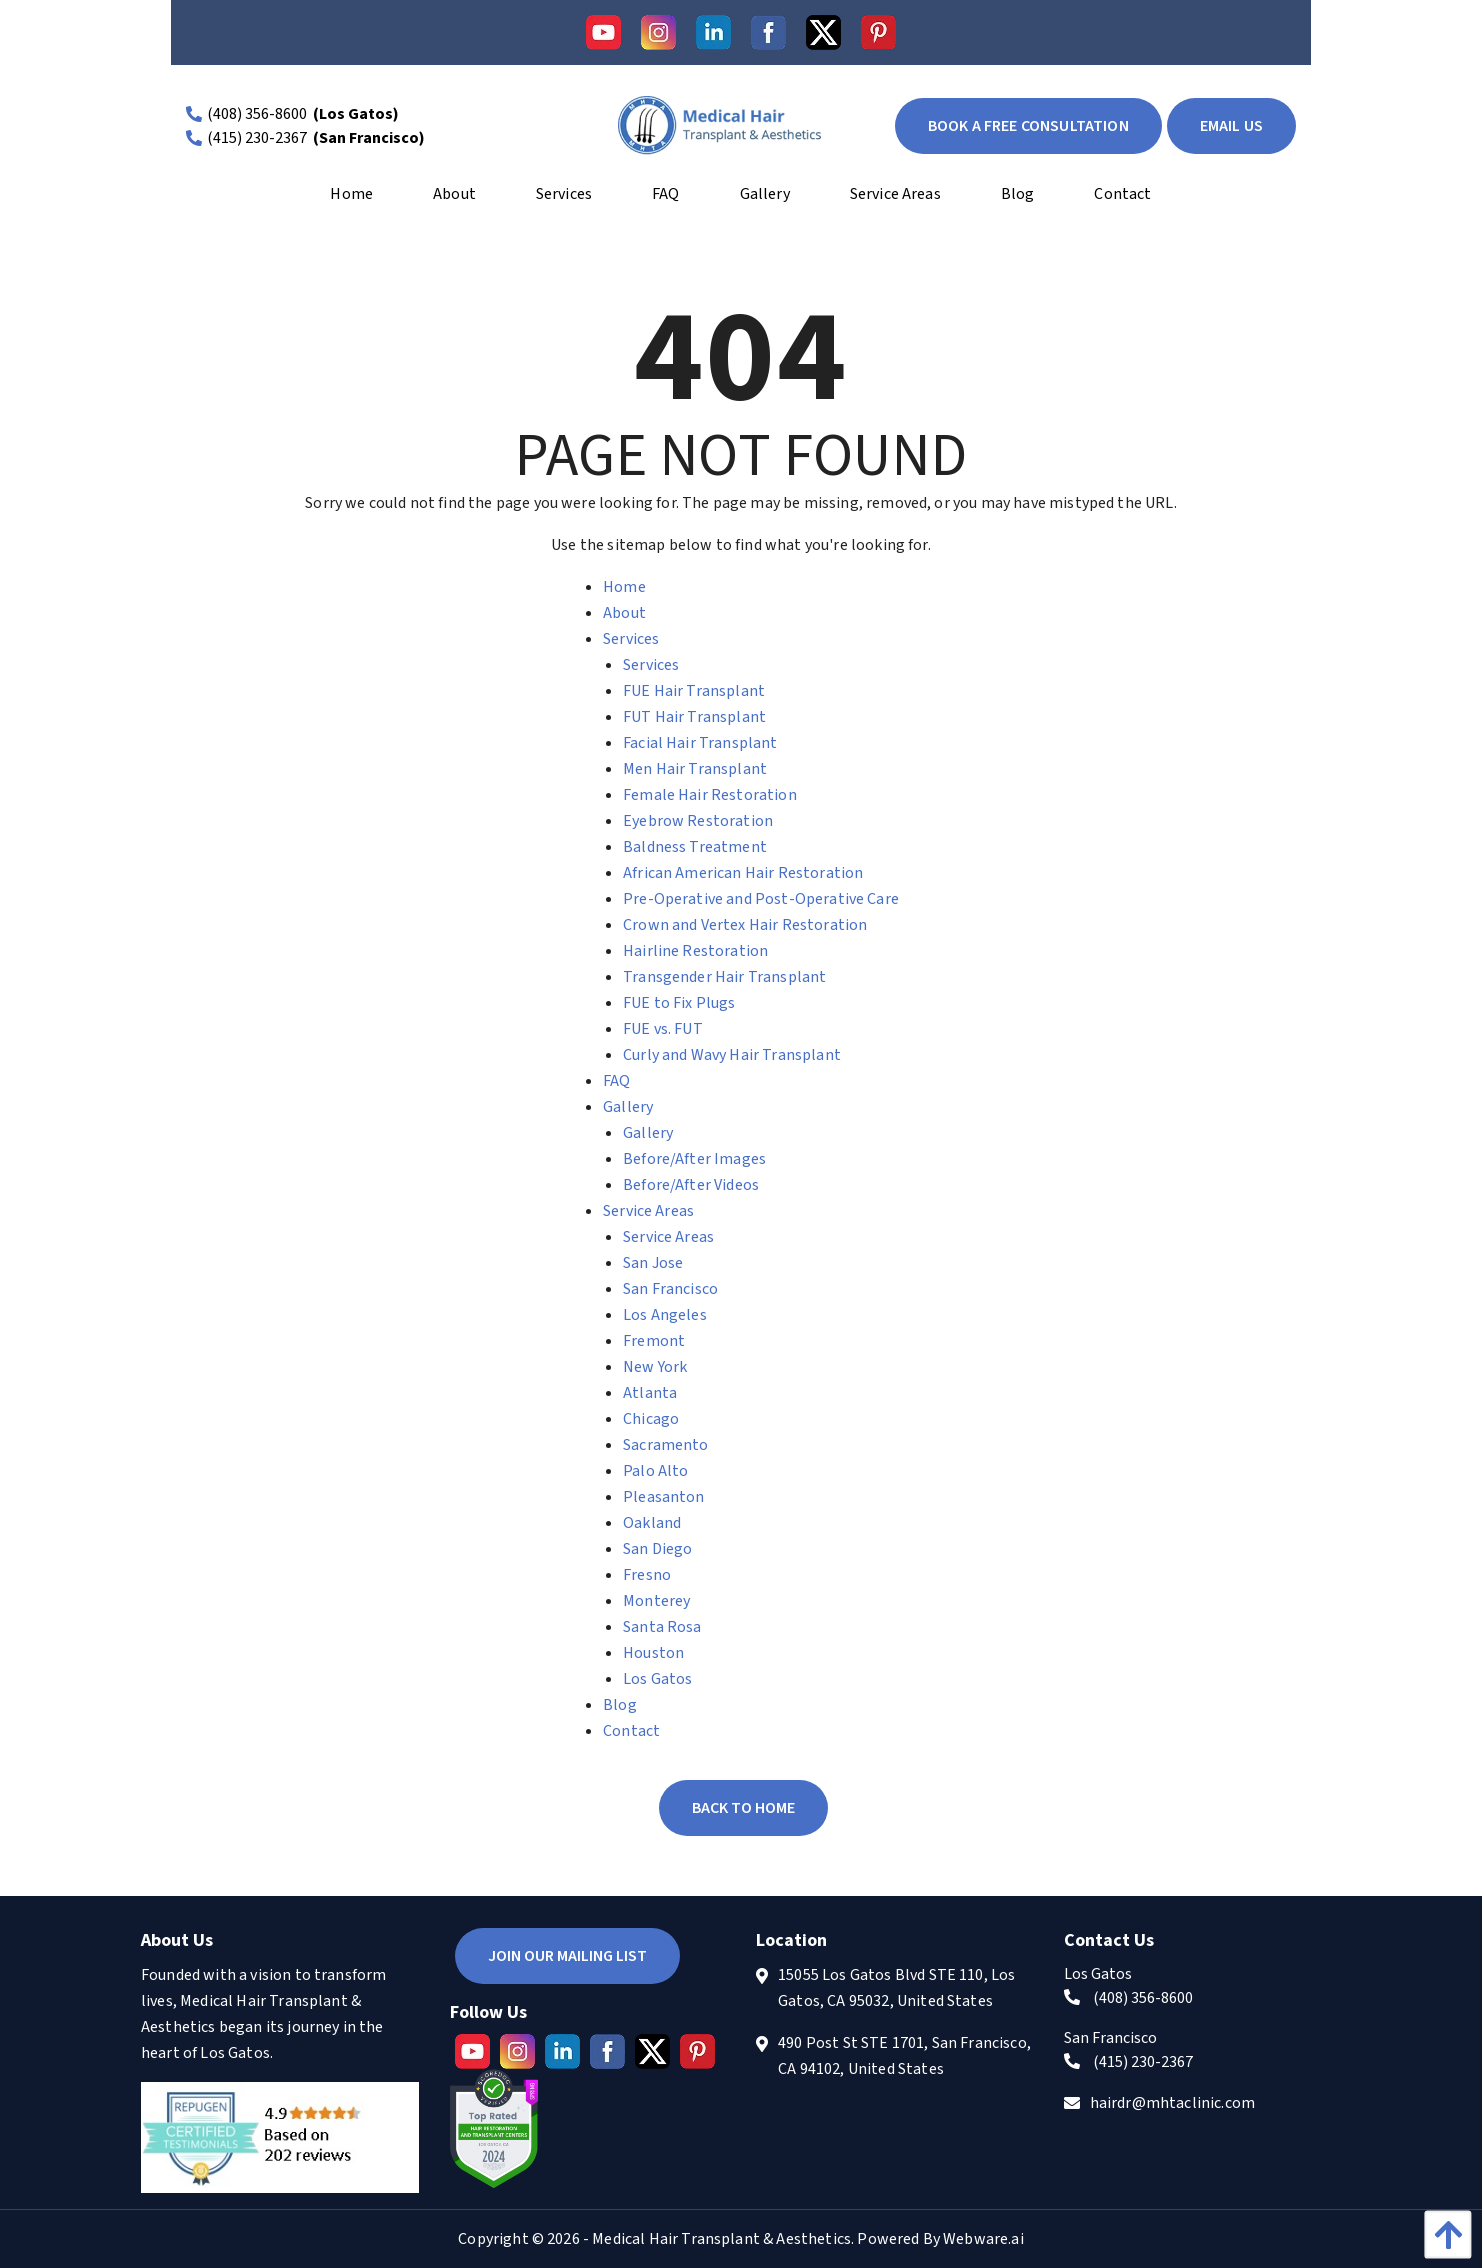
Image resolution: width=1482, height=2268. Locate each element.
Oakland (652, 1523)
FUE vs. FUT (663, 1029)
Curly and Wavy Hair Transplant (732, 1055)
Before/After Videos (691, 1185)
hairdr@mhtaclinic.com (1172, 2103)
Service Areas (648, 1211)
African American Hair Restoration (743, 873)
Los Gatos (657, 1679)
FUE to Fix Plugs (679, 1003)
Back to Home (743, 1808)
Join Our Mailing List (567, 1956)
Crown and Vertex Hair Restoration (745, 925)
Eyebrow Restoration (698, 821)
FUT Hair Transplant (694, 717)
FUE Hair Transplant (694, 691)
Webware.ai (983, 2239)
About (624, 613)
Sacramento (666, 1445)
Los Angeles (665, 1315)
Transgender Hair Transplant (724, 977)
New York (655, 1367)
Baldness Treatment (695, 847)
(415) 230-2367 (257, 138)
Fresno (647, 1575)
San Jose (653, 1263)
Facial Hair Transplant (700, 743)
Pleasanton (664, 1497)
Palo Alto (655, 1471)
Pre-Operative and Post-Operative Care (761, 899)
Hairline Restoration (695, 951)
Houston (653, 1653)
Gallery (628, 1107)
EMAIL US (1231, 126)
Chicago (651, 1419)
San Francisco (670, 1289)
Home (624, 587)
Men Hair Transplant (695, 769)
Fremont (654, 1341)
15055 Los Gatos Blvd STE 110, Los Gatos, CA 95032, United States (896, 1988)
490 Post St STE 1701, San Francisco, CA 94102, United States (904, 2056)
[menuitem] (351, 201)
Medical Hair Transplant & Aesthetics (721, 2239)
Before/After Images (694, 1159)
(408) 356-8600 (257, 114)
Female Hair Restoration (710, 795)
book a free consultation (1028, 126)
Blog (620, 1705)
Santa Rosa (662, 1627)
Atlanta (650, 1393)
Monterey (656, 1601)
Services (631, 639)
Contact (631, 1731)
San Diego (657, 1549)
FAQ (616, 1081)
